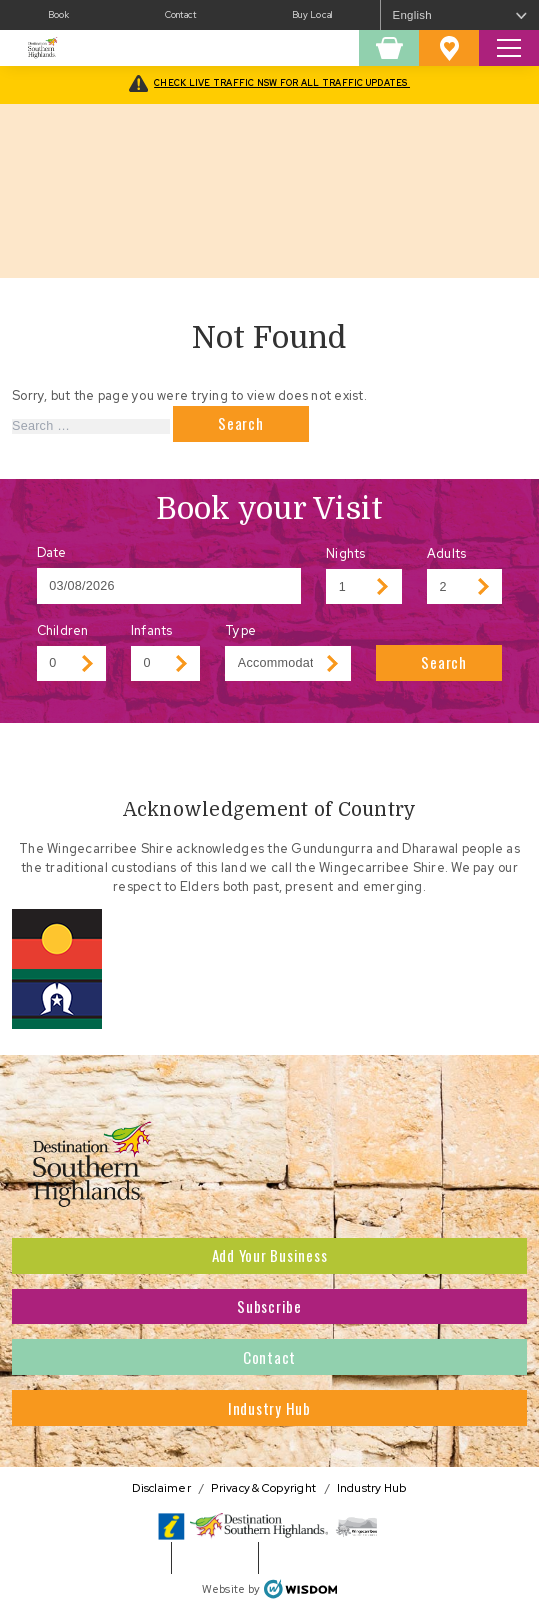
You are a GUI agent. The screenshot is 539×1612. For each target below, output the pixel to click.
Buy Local (312, 15)
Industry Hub (269, 1408)
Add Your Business (270, 1255)
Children (63, 630)
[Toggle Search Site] (509, 48)
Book (58, 15)
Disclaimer (161, 1487)
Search (444, 662)
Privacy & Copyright (263, 1487)
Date (52, 552)
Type (240, 630)
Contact (181, 15)
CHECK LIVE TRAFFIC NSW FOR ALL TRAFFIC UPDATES (282, 83)
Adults (447, 553)
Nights (346, 553)
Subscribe (269, 1306)
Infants (152, 630)
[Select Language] (460, 15)
